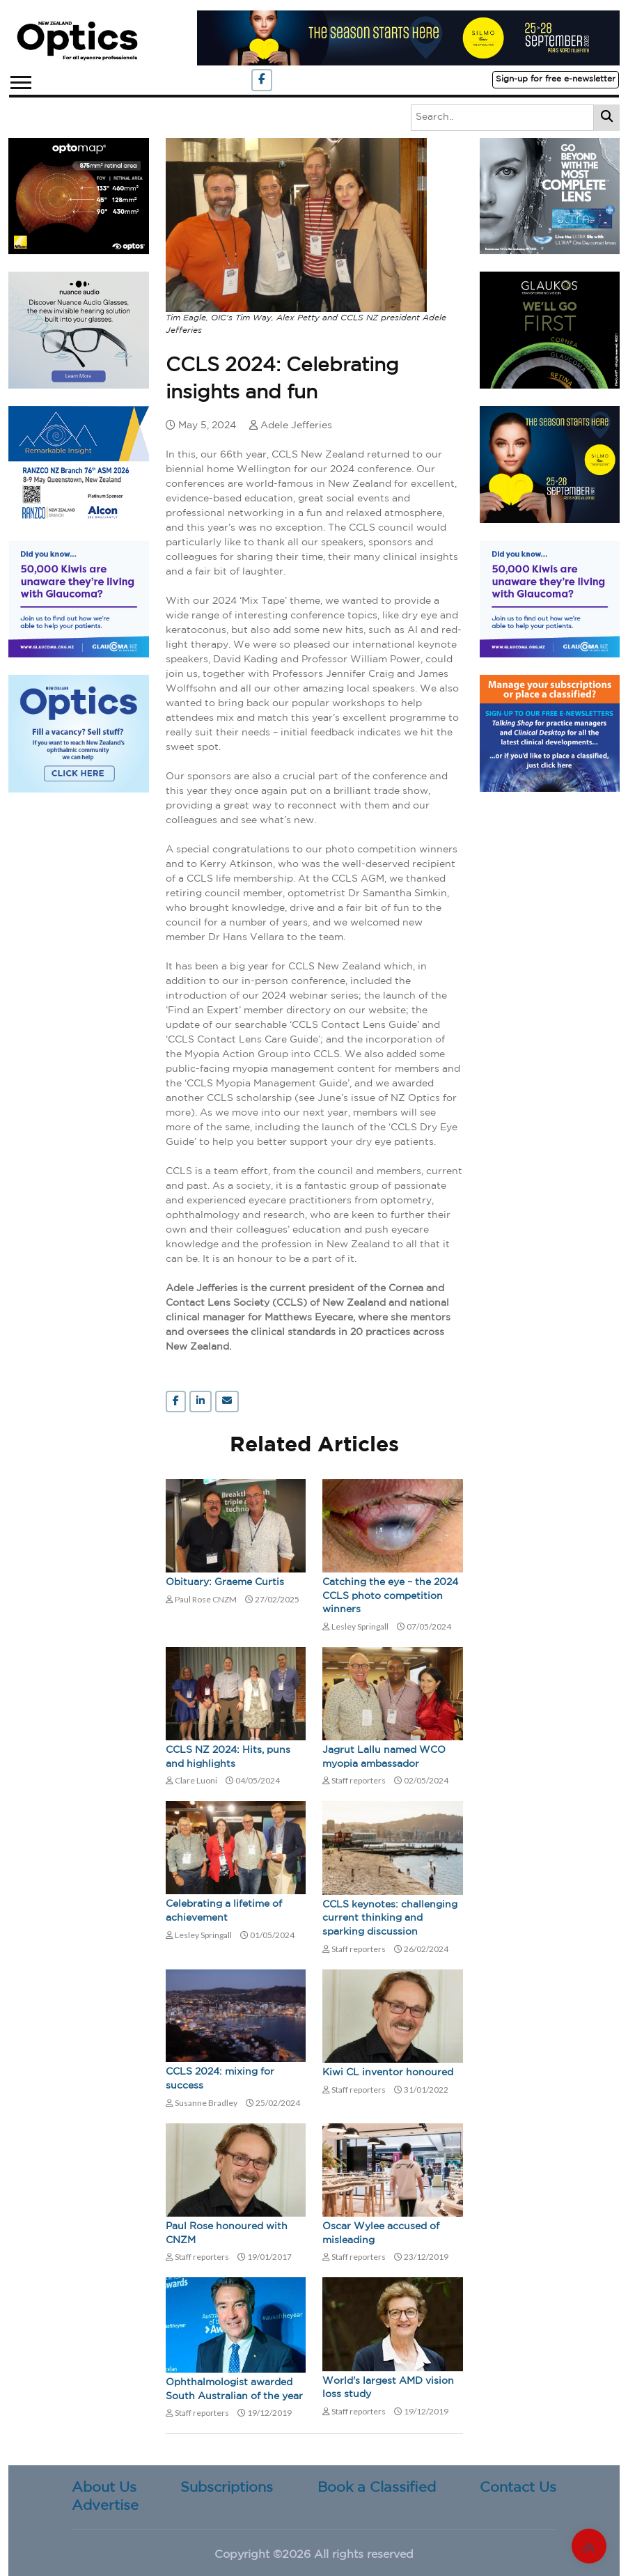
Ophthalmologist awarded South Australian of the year (234, 2389)
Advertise (105, 2505)
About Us (104, 2487)
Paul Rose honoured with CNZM (227, 2233)
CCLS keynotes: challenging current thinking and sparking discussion (389, 1918)
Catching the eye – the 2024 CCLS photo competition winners (390, 1596)
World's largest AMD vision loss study (388, 2388)
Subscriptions (226, 2487)
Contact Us (518, 2487)
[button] (20, 80)
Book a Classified (376, 2487)
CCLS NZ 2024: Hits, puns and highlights (228, 1757)
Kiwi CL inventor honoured (387, 2072)
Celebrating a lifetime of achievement (224, 1911)
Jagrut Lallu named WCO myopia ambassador (384, 1757)
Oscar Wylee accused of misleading (380, 2233)
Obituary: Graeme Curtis (225, 1582)
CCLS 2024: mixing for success (220, 2079)
